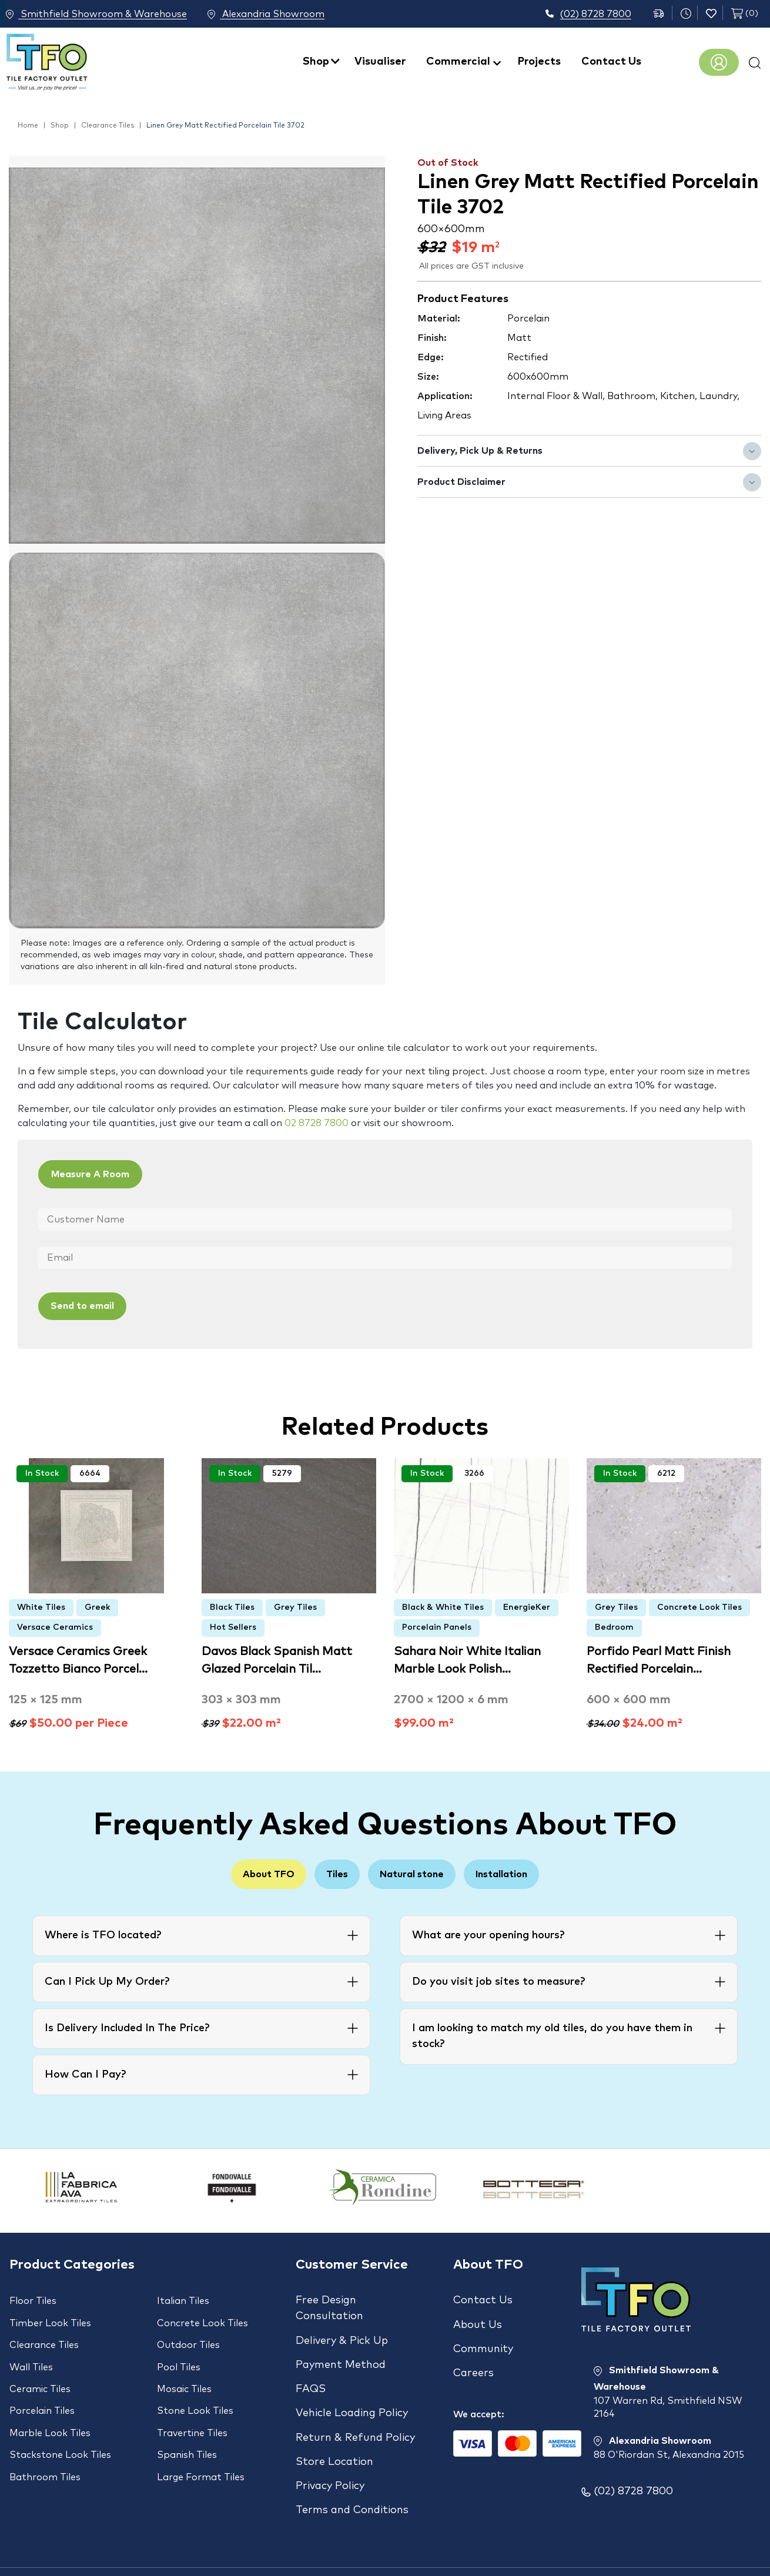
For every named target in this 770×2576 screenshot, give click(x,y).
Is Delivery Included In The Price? (127, 2027)
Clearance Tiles (107, 125)
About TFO (247, 1872)
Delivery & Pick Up (342, 2334)
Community (483, 2337)
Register (719, 62)
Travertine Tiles (192, 2405)
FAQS (311, 2371)
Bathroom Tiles (45, 2441)
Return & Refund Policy (355, 2409)
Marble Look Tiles (50, 2405)
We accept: (478, 2391)
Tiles (330, 1872)
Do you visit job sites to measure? (498, 1980)
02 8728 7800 (316, 1123)
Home (28, 125)
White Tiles (41, 1604)
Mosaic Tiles (184, 2370)
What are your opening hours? (488, 1934)
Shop (316, 61)
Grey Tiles (295, 1604)
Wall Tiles (31, 2352)
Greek (97, 1604)
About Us (477, 2318)
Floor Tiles (32, 2299)
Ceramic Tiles (40, 2370)
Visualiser (380, 61)
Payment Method (341, 2352)
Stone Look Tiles (195, 2388)
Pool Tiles (178, 2352)
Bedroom (614, 1624)
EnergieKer (526, 1604)
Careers (473, 2355)
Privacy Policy (330, 2446)
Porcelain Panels (436, 1624)
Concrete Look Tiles (699, 1604)
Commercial (458, 61)
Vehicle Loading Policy (352, 2390)
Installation (522, 1872)
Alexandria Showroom (282, 14)
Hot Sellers (233, 1624)
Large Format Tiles (201, 2441)
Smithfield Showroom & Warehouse (96, 14)
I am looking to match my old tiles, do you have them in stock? (552, 2035)
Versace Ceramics (55, 1624)
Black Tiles (232, 1604)
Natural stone (419, 1872)
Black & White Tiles (443, 1604)
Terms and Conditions (352, 2465)
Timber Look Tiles (50, 2317)
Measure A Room (101, 1175)
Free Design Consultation (329, 2307)
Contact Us (611, 61)
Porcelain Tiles (42, 2388)
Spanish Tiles (187, 2423)
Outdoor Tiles (188, 2335)
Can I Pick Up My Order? (107, 1980)
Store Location (334, 2428)
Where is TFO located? (103, 1934)
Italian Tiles (183, 2299)
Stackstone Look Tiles (60, 2423)
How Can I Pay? (85, 2073)
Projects (539, 61)
